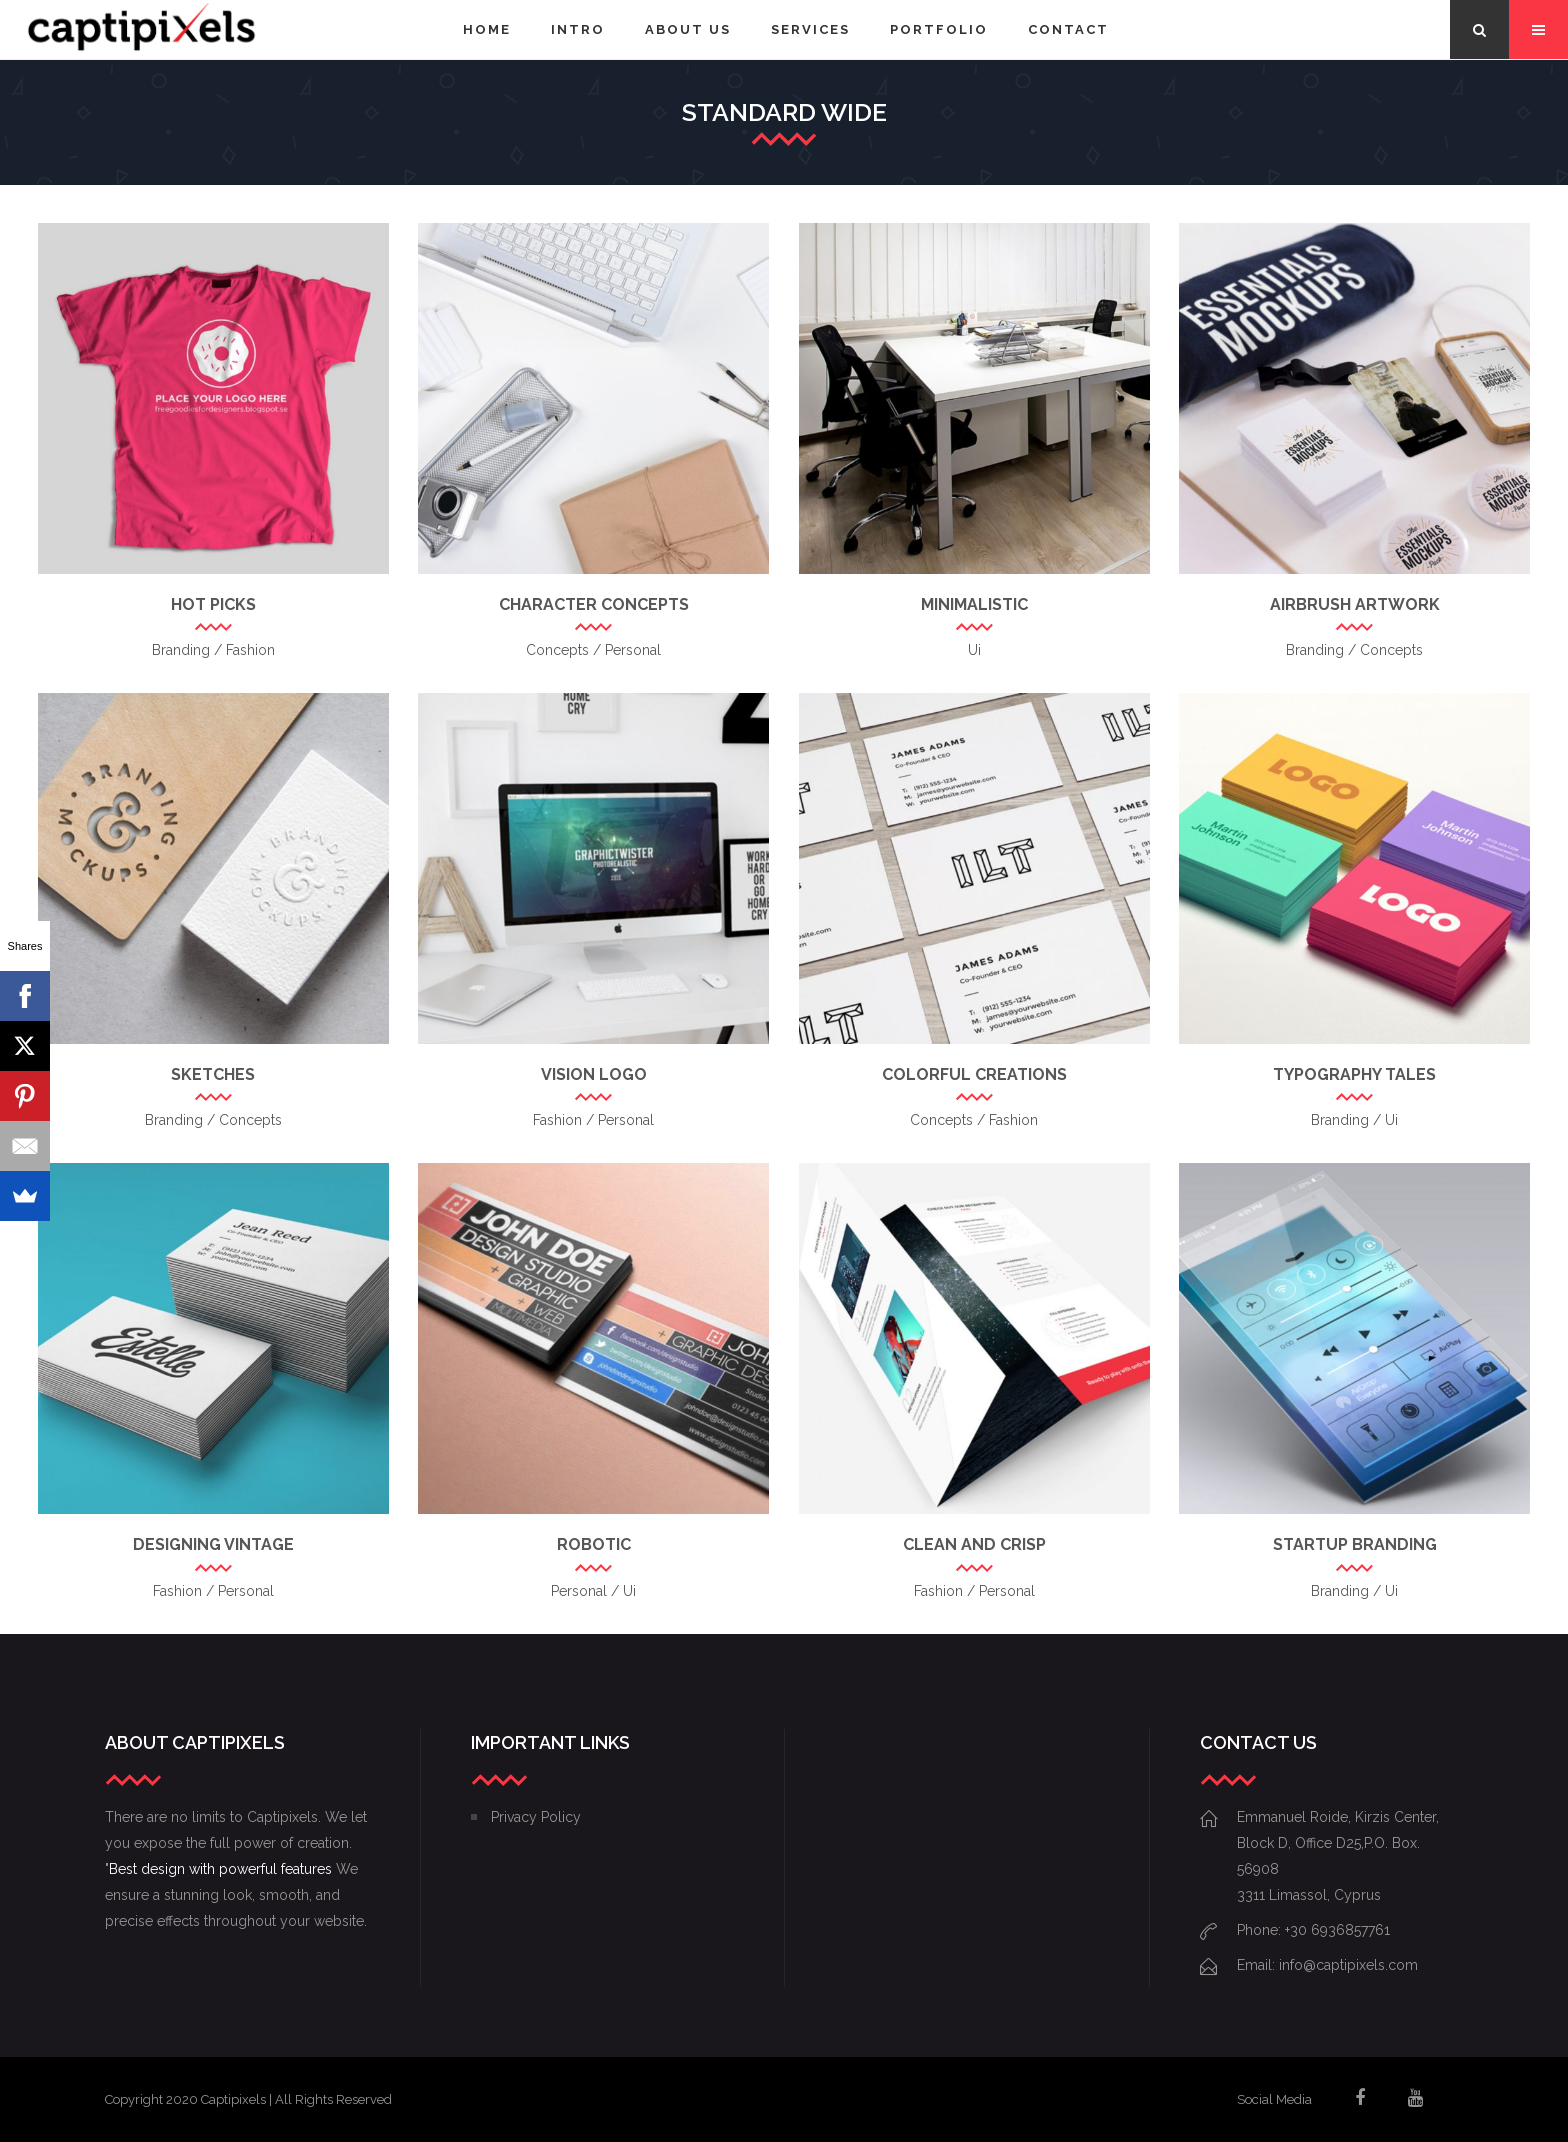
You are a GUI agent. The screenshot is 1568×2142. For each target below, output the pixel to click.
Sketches (213, 1074)
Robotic (594, 1544)
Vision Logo (594, 1074)
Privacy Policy (536, 1817)
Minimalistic (974, 604)
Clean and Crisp (974, 1544)
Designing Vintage (213, 1544)
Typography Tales (1354, 1074)
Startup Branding (1355, 1544)
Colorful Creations (974, 1074)
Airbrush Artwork (1355, 604)
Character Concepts (594, 604)
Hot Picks (213, 604)
